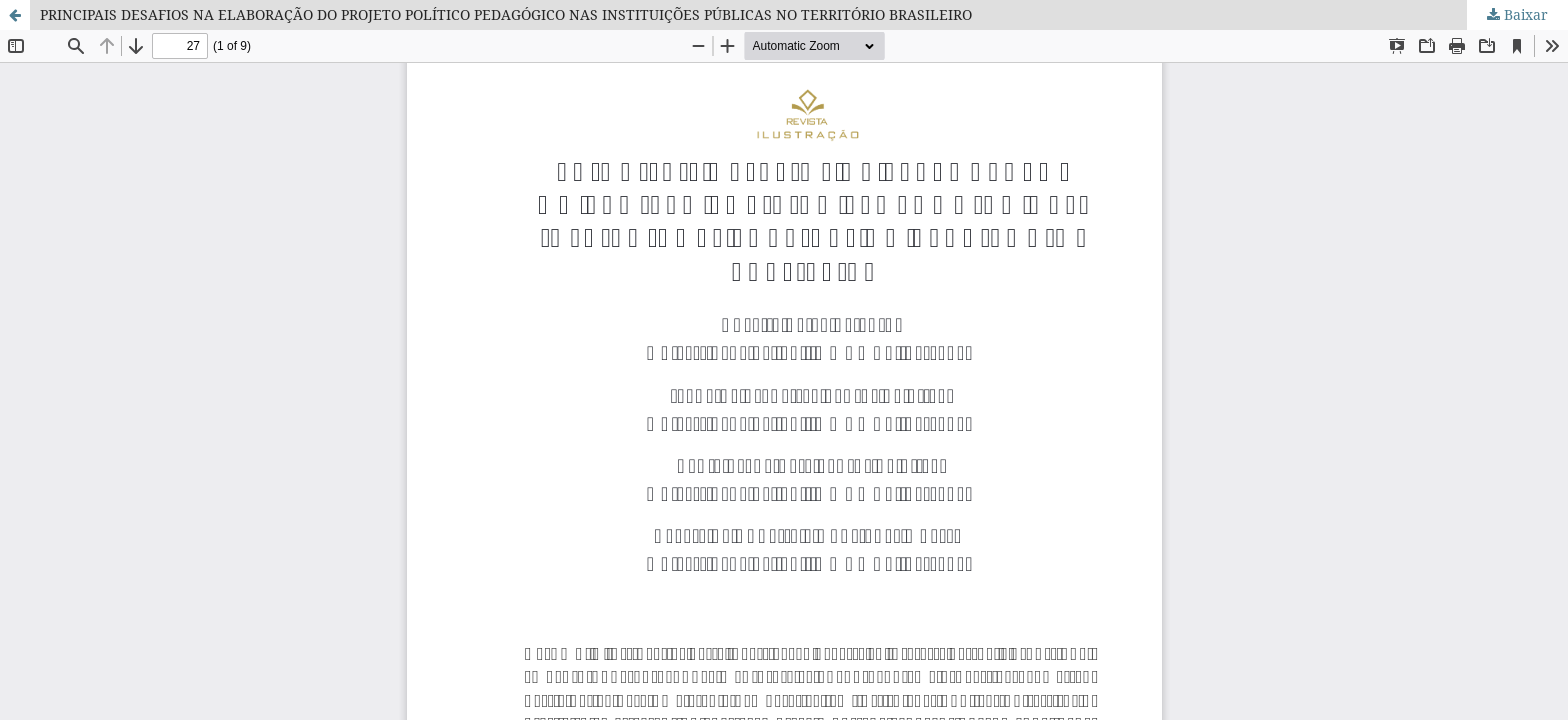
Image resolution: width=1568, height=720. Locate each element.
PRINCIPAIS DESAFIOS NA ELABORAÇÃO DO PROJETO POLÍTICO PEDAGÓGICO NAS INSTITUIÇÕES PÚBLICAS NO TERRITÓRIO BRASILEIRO (506, 14)
